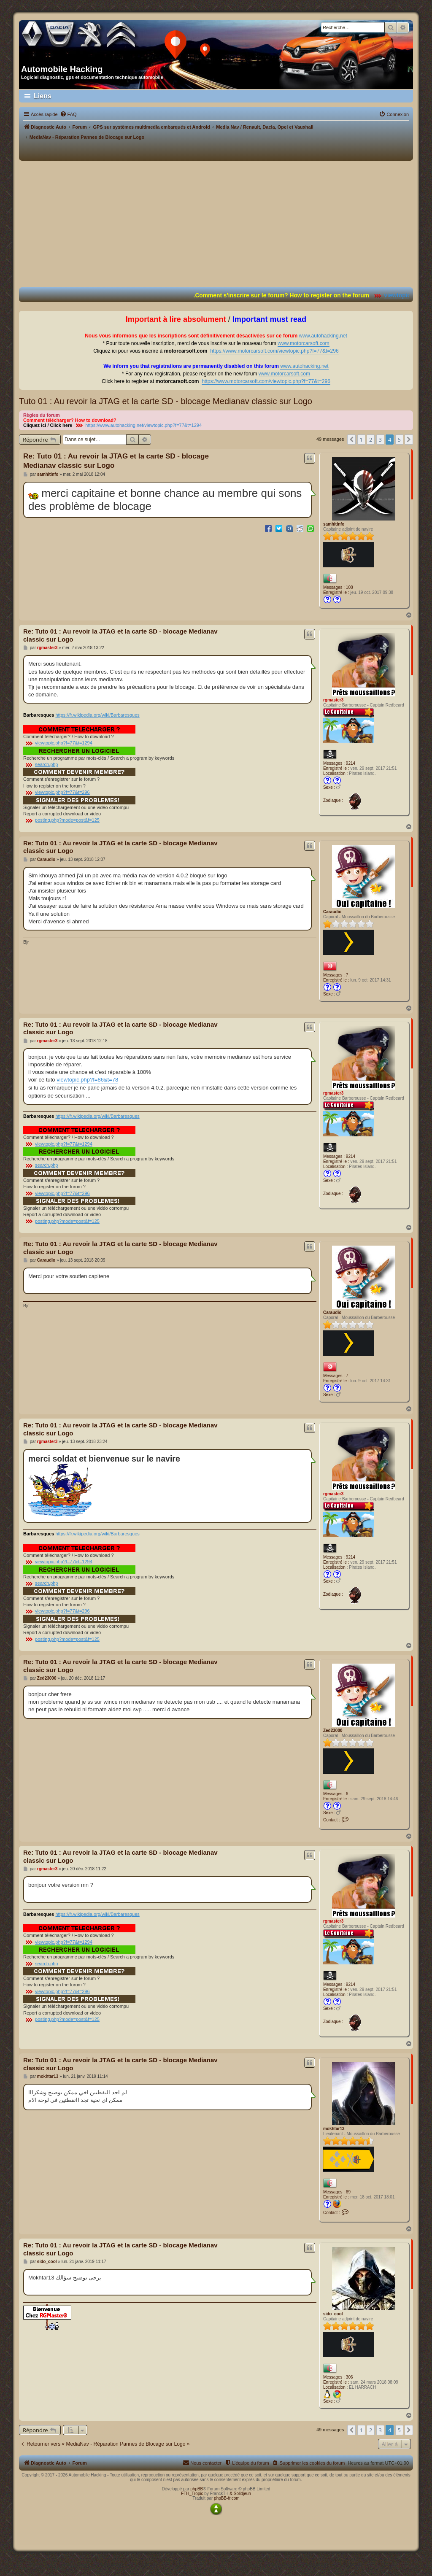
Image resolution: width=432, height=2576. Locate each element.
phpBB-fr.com (227, 2498)
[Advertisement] (216, 224)
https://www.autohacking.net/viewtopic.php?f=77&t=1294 (143, 425)
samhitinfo (334, 524)
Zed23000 (333, 1730)
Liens (42, 96)
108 (349, 587)
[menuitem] (68, 114)
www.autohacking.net (323, 336)
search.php (46, 764)
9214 (350, 763)
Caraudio (332, 911)
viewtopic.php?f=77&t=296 (62, 792)
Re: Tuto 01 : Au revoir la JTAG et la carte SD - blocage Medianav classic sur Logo (116, 460)
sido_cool (333, 2314)
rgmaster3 (333, 700)
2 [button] (370, 439)
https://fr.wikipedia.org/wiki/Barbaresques (97, 715)
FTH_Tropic (192, 2493)
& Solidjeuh (240, 2493)
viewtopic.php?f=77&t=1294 (63, 742)
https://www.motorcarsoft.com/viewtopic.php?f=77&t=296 (274, 351)
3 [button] (380, 439)
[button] (351, 439)
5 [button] (399, 439)
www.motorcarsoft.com (303, 343)
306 (349, 2377)
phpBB (196, 2489)
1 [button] (361, 439)
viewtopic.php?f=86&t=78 (87, 1079)
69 (348, 2192)
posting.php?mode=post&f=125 (67, 820)
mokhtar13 (334, 2128)
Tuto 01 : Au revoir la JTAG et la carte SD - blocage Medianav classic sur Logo (165, 401)
